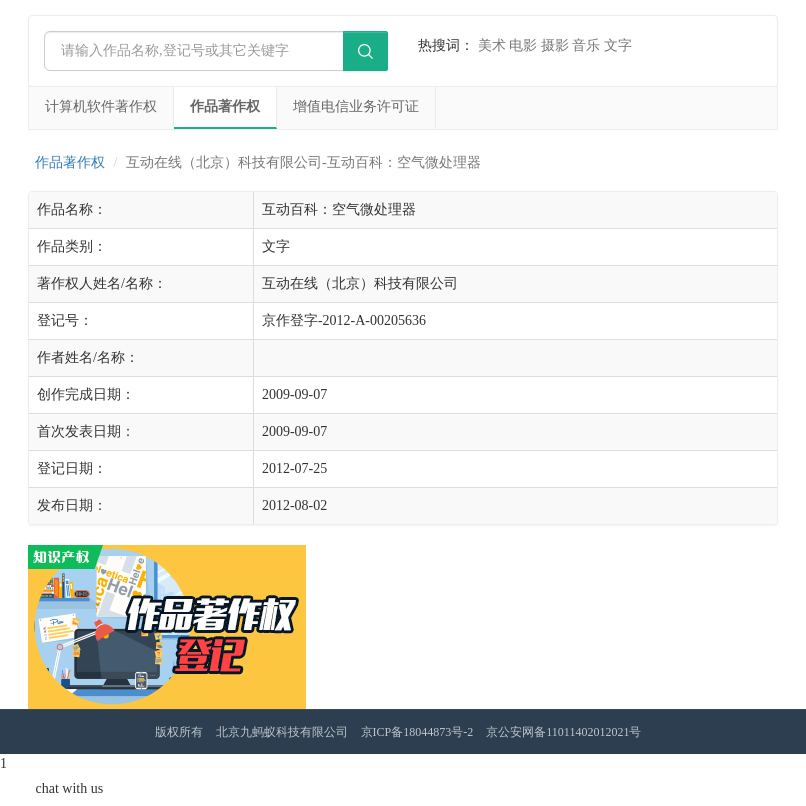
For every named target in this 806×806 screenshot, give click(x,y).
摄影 (555, 45)
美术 (492, 45)
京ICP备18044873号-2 (417, 732)
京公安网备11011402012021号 (563, 732)
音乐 (586, 45)
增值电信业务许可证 (356, 106)
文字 (618, 45)
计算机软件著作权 (101, 106)
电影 (523, 45)
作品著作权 (225, 106)
